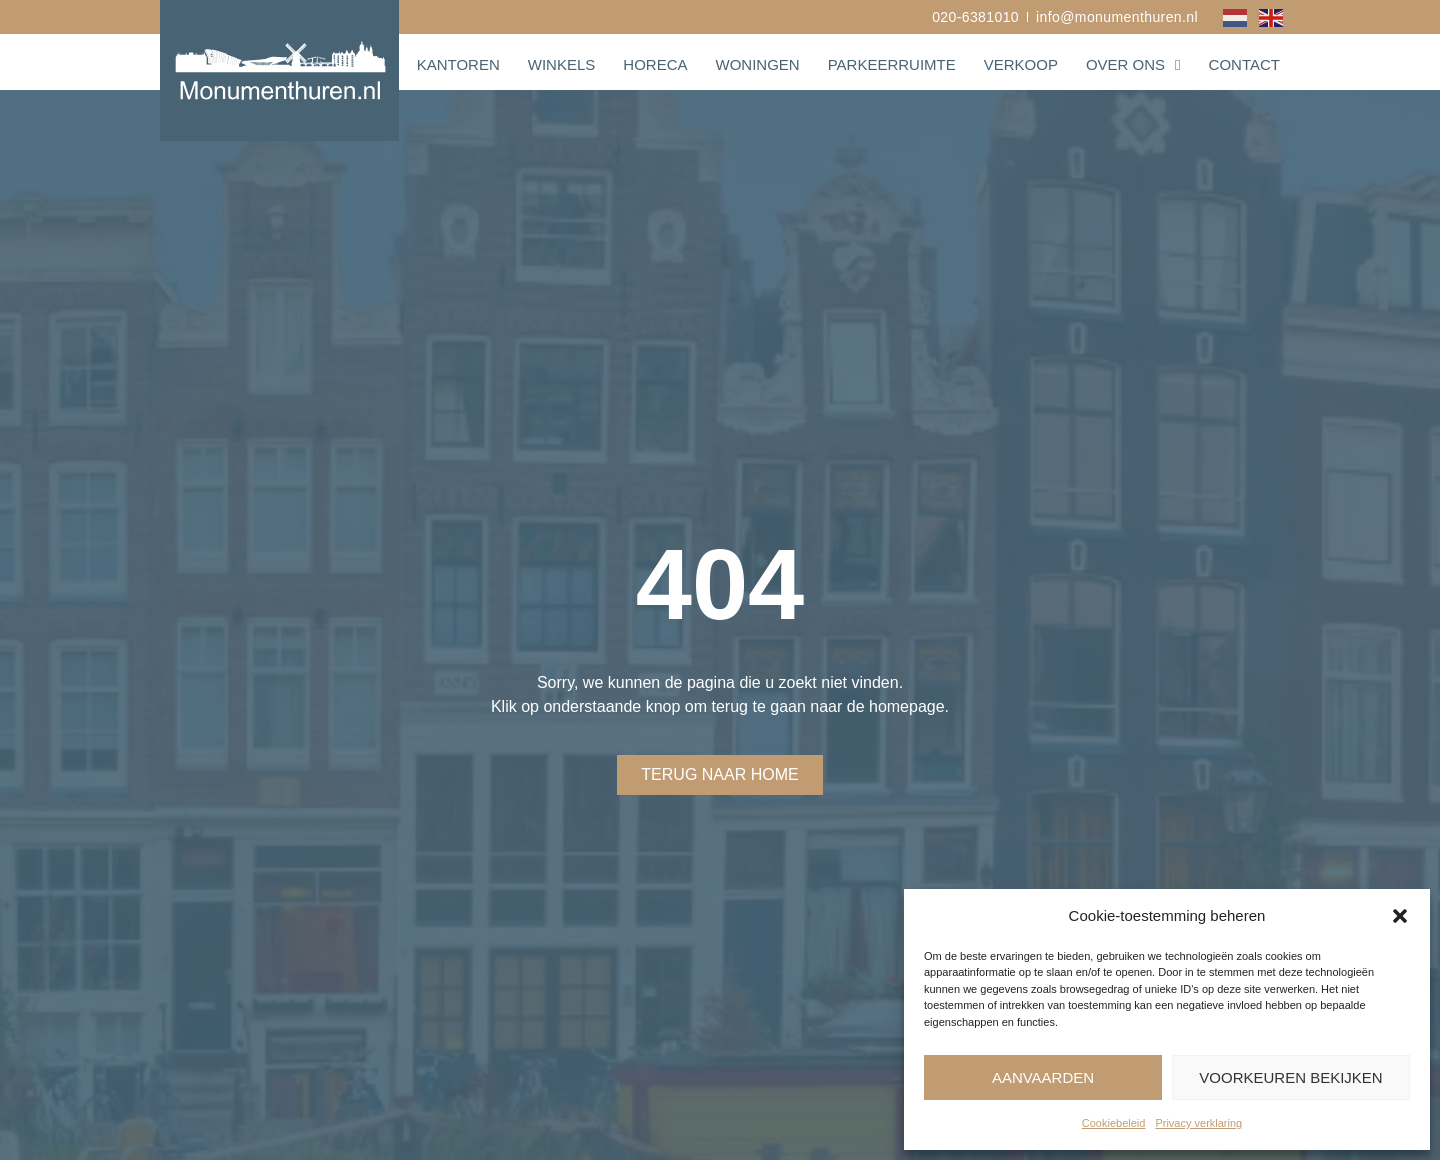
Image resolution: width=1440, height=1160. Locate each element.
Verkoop (1021, 64)
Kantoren (458, 64)
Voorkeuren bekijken (1290, 1077)
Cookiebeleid (1114, 1123)
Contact (1244, 64)
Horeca (655, 64)
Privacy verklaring (1198, 1123)
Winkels (562, 64)
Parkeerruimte (892, 64)
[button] (1400, 916)
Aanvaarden (1043, 1077)
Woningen (757, 64)
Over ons (1133, 65)
